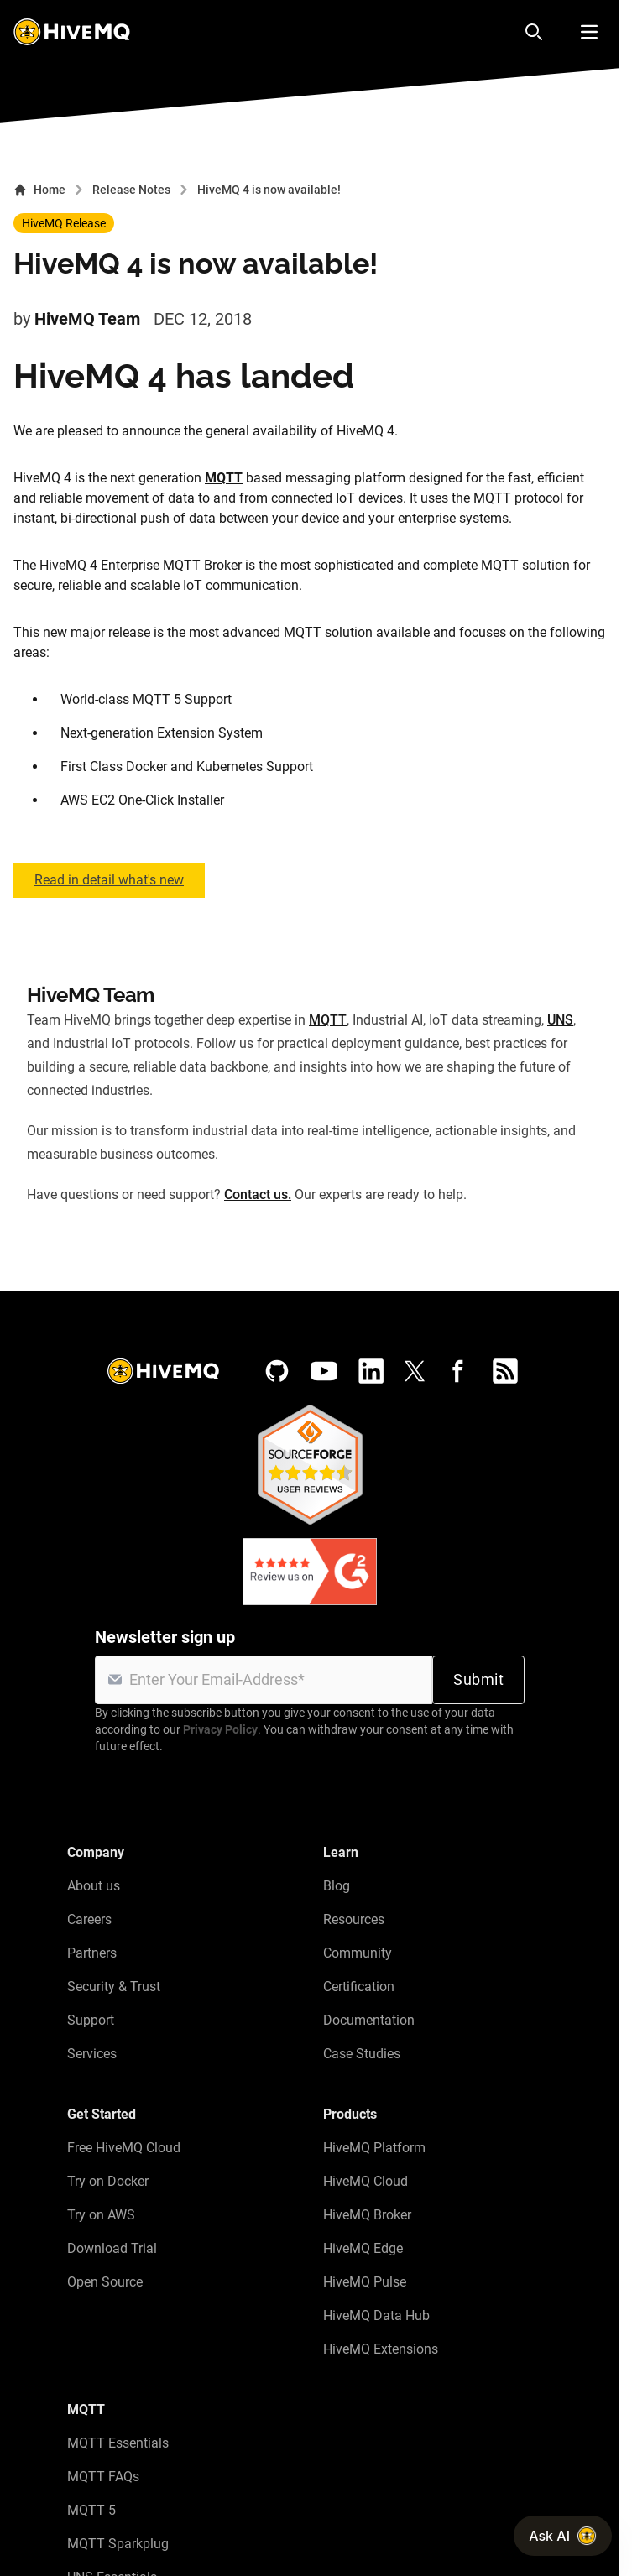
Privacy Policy (220, 1729)
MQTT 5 (91, 2510)
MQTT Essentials (118, 2443)
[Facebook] (458, 1371)
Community (357, 1953)
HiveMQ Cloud (365, 2181)
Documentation (369, 2020)
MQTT (224, 478)
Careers (89, 1919)
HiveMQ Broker (367, 2215)
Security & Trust (113, 1987)
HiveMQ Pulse (364, 2282)
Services (92, 2054)
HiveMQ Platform (374, 2148)
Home (39, 189)
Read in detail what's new (109, 880)
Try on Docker (108, 2181)
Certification (358, 1987)
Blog (336, 1886)
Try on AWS (101, 2215)
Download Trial (112, 2248)
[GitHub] (277, 1371)
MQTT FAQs (103, 2477)
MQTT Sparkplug (118, 2544)
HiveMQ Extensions (380, 2349)
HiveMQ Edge (363, 2248)
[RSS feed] (505, 1371)
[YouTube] (324, 1371)
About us (93, 1886)
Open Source (105, 2282)
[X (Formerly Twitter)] (415, 1371)
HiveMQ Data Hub (376, 2315)
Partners (92, 1953)
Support (90, 2020)
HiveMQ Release (64, 223)
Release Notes (131, 189)
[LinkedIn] (371, 1371)
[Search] (533, 31)
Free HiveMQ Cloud (123, 2148)
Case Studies (361, 2054)
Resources (353, 1919)
